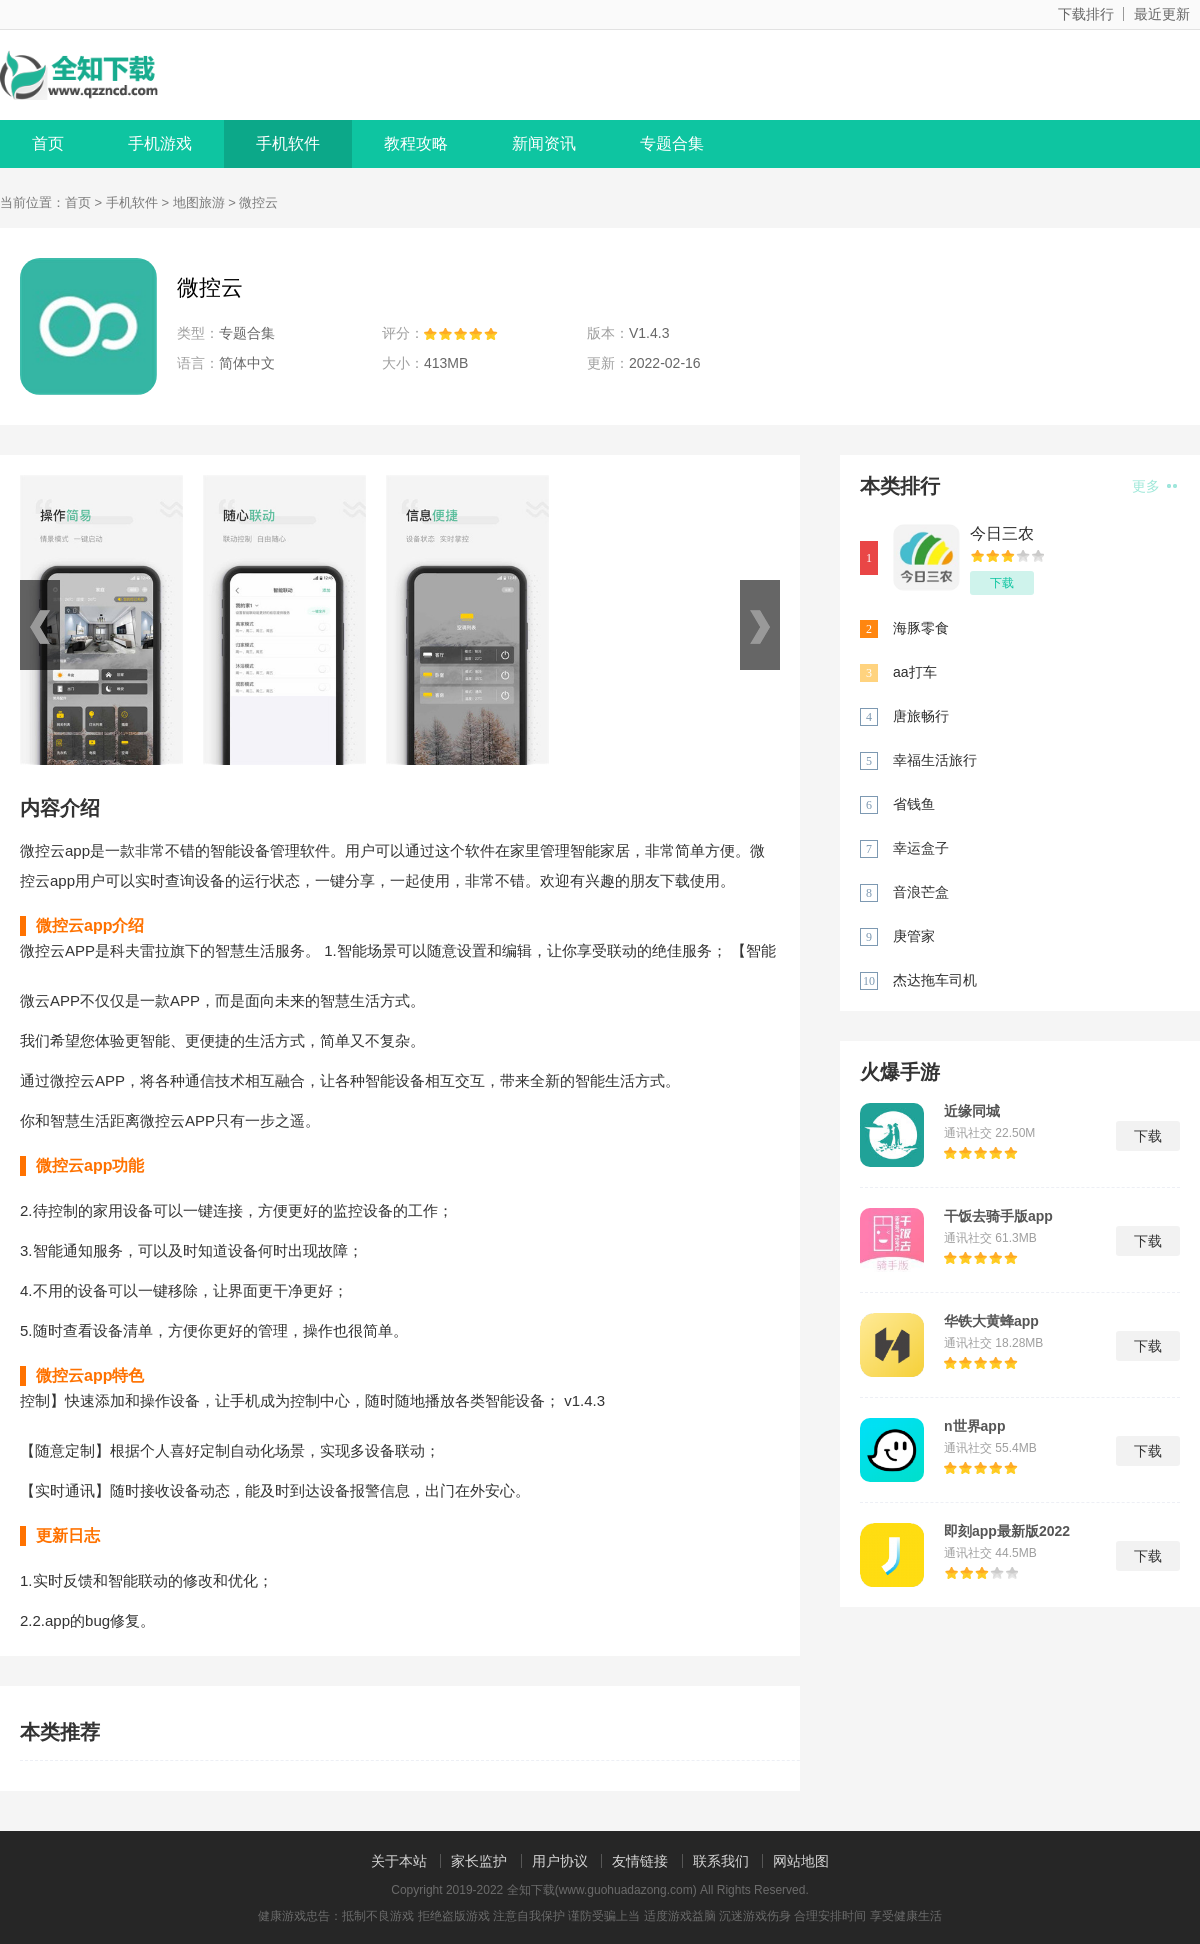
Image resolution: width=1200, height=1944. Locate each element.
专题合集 (672, 143)
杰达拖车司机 (935, 980)
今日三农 (1002, 533)
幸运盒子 (921, 848)
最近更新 (1162, 14)
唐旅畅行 (921, 716)
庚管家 (914, 936)
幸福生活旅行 (935, 760)
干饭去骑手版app (998, 1216)
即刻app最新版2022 (1007, 1531)
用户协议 (560, 1861)
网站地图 (801, 1861)
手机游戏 (160, 143)
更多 (1154, 486)
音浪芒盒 (921, 892)
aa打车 (915, 672)
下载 (1002, 583)
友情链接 (640, 1861)
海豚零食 (921, 628)
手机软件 (288, 143)
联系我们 (721, 1861)
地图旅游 (199, 202)
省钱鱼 (914, 804)
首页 (48, 143)
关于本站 (399, 1861)
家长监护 (479, 1861)
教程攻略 (416, 143)
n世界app (974, 1426)
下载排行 (1086, 14)
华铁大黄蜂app (991, 1321)
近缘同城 (972, 1111)
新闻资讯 (544, 143)
